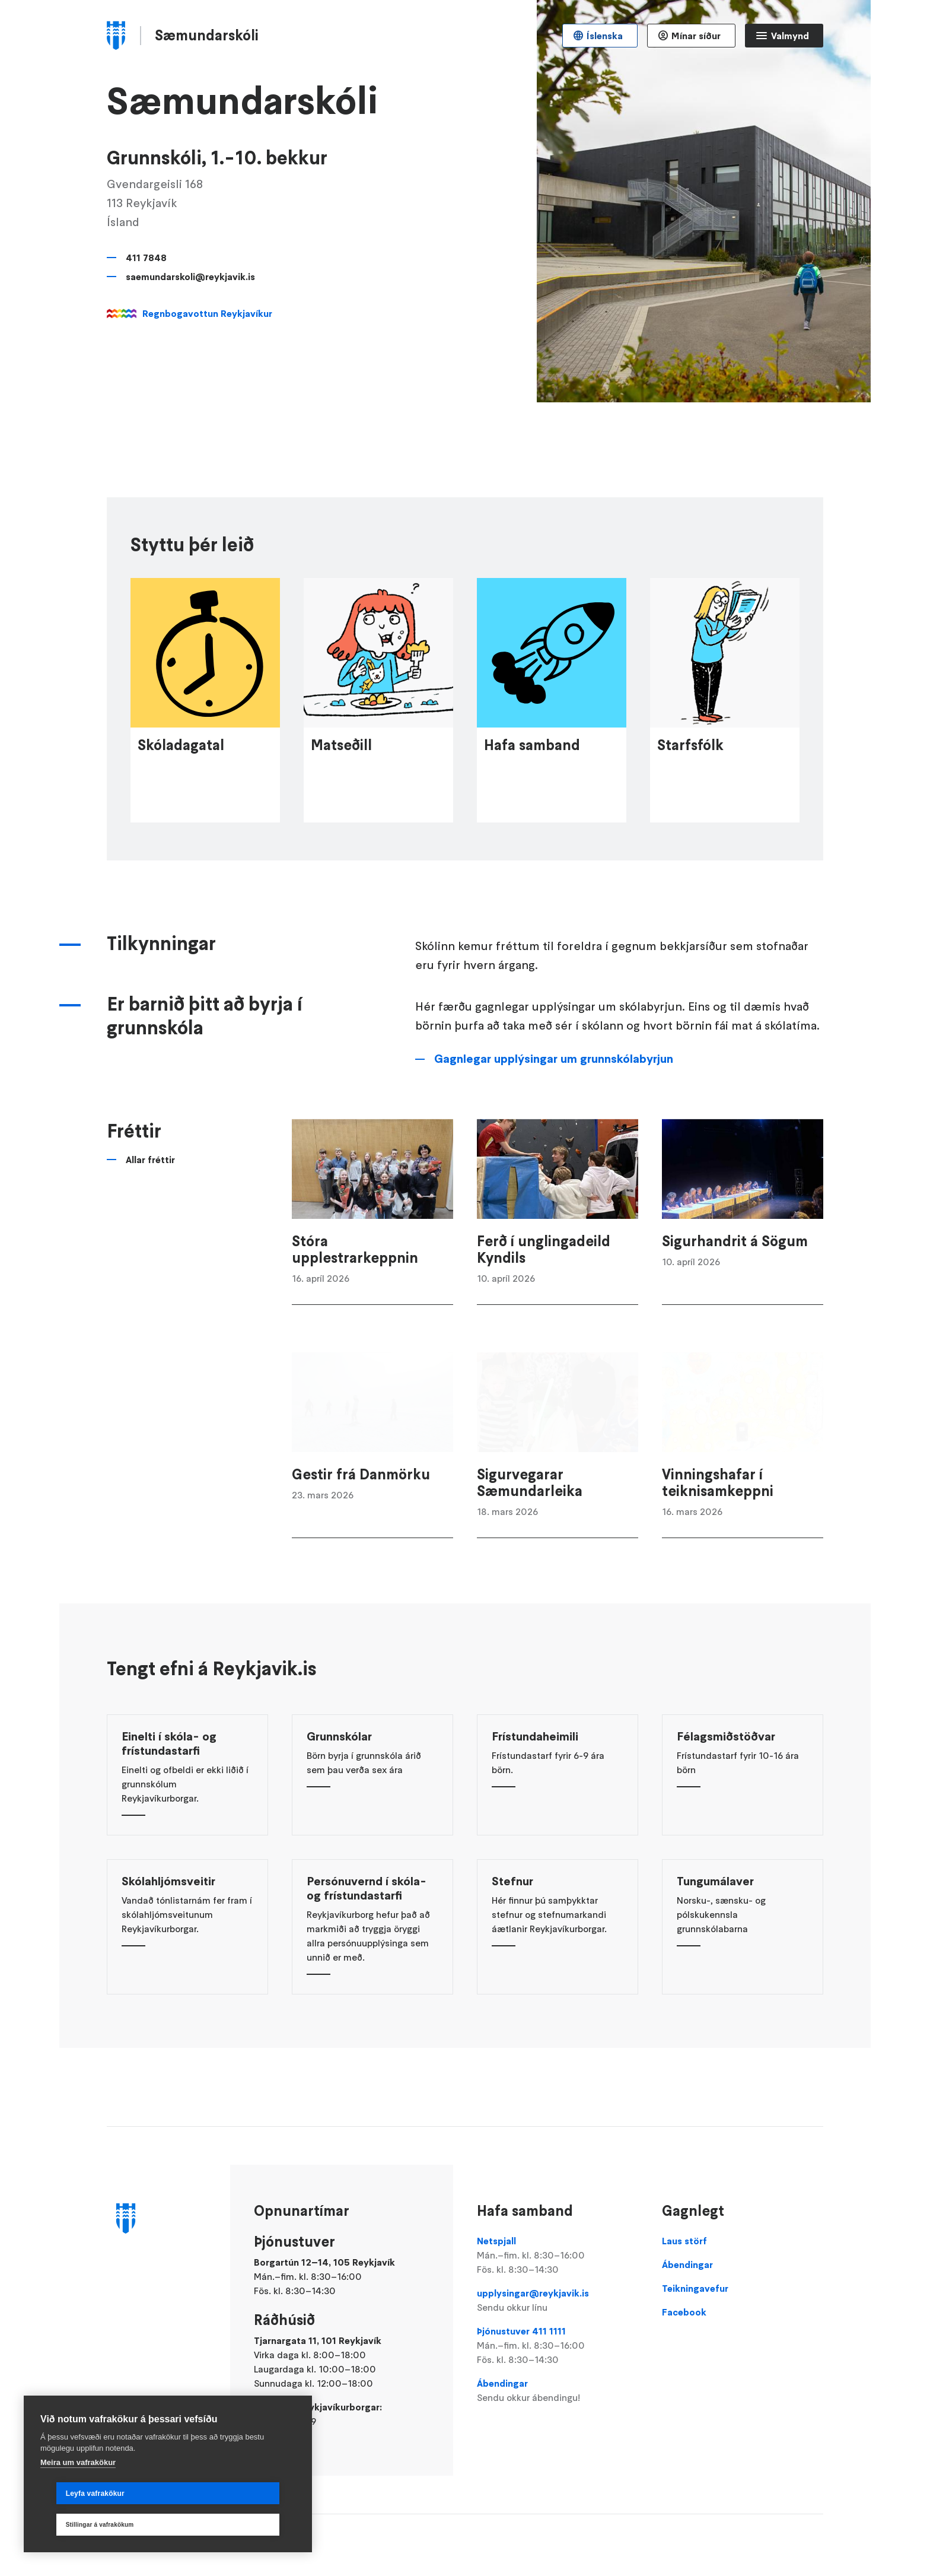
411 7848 (146, 257)
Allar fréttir (150, 1210)
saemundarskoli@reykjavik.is (190, 276)
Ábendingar (557, 2391)
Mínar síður (696, 36)
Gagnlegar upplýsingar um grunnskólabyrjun (553, 1109)
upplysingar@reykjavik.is (557, 2300)
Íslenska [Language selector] (605, 36)
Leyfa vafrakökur (79, 2525)
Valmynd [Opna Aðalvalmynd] (790, 36)
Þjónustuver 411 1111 (557, 2346)
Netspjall (557, 2255)
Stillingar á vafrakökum (225, 2524)
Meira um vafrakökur (78, 2493)
